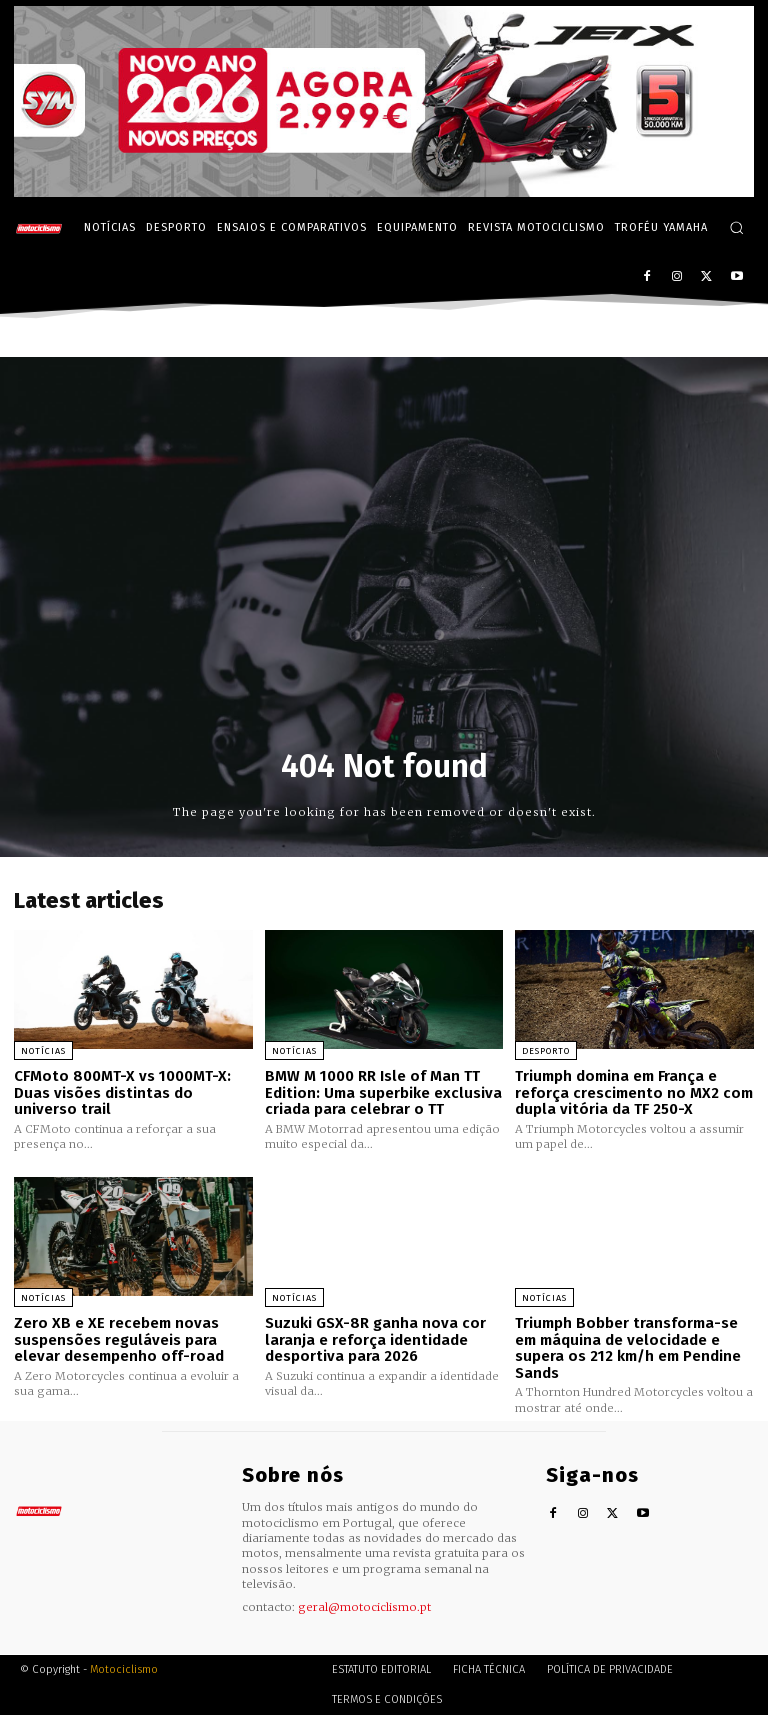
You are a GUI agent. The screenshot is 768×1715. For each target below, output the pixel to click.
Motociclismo (124, 1669)
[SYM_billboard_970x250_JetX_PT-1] (384, 192)
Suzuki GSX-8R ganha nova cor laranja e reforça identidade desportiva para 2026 (375, 1339)
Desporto (546, 1051)
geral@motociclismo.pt (364, 1607)
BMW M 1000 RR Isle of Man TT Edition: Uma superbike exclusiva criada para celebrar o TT (383, 1092)
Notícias (43, 1051)
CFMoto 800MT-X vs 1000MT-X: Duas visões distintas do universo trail (122, 1092)
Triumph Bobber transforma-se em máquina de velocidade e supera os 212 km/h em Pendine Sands (628, 1348)
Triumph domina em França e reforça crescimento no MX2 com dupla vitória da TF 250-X (634, 1092)
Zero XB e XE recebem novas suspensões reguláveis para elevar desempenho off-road (119, 1339)
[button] (736, 227)
